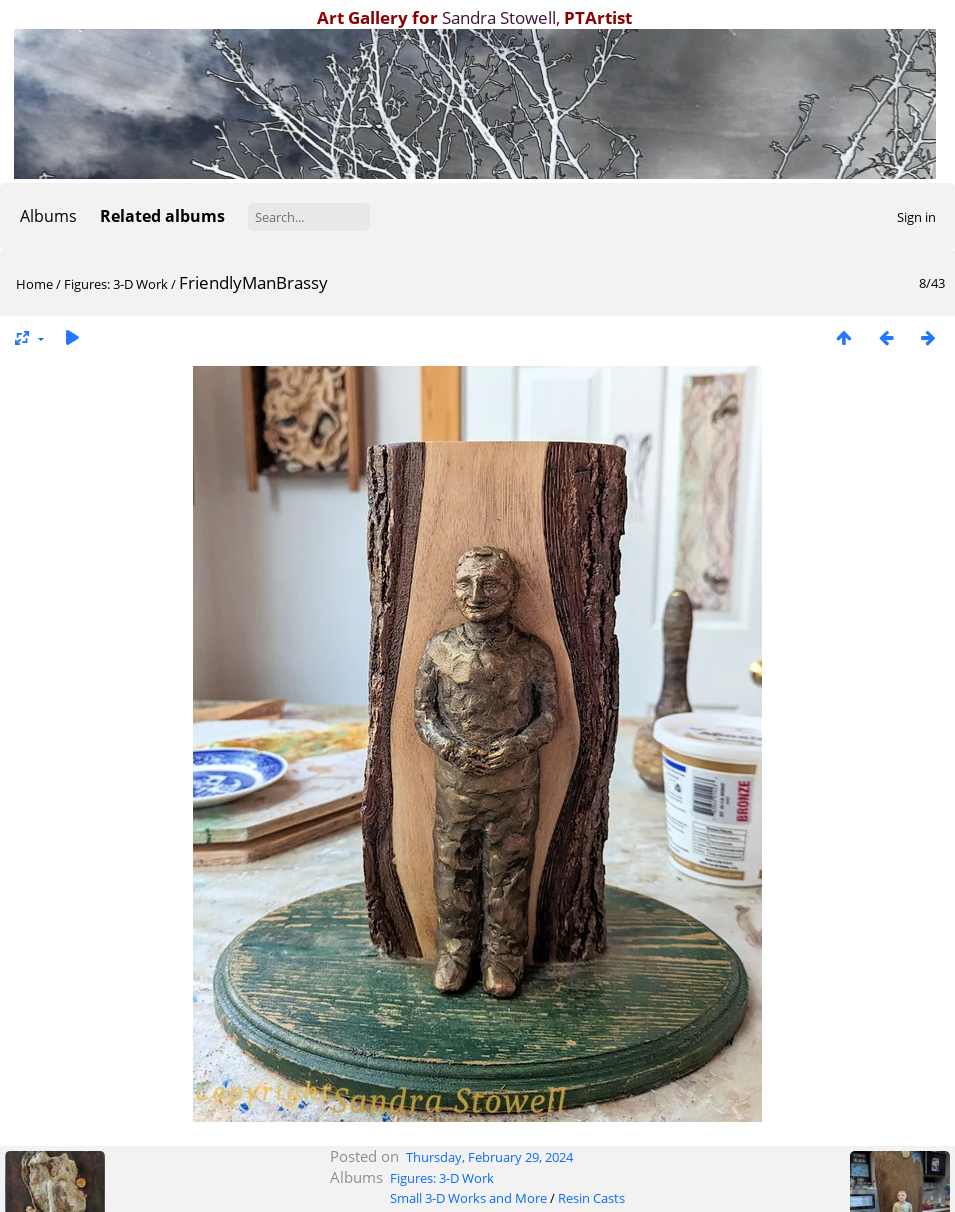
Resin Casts (591, 1198)
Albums (48, 216)
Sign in (916, 217)
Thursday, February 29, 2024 (489, 1157)
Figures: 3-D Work (116, 284)
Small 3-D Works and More (468, 1198)
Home (34, 284)
